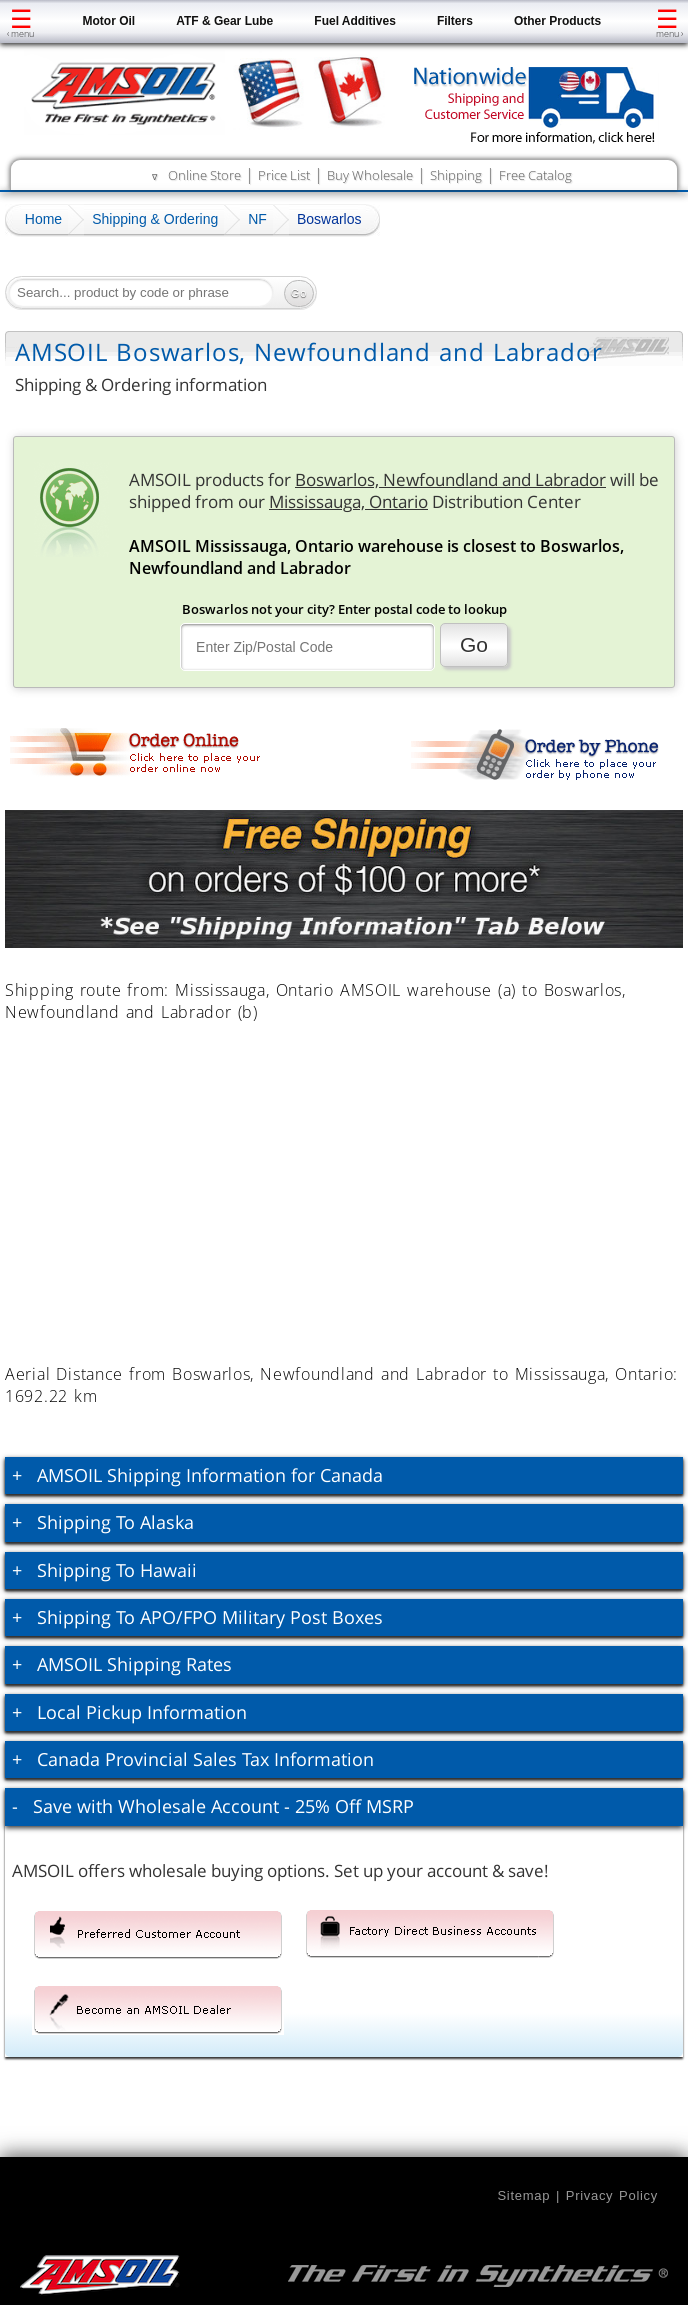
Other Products (557, 21)
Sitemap (523, 2195)
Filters (455, 21)
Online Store (204, 175)
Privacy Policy (612, 2195)
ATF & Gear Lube (224, 21)
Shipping (456, 175)
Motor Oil (109, 21)
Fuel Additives (355, 21)
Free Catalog (535, 175)
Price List (284, 175)
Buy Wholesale (370, 175)
